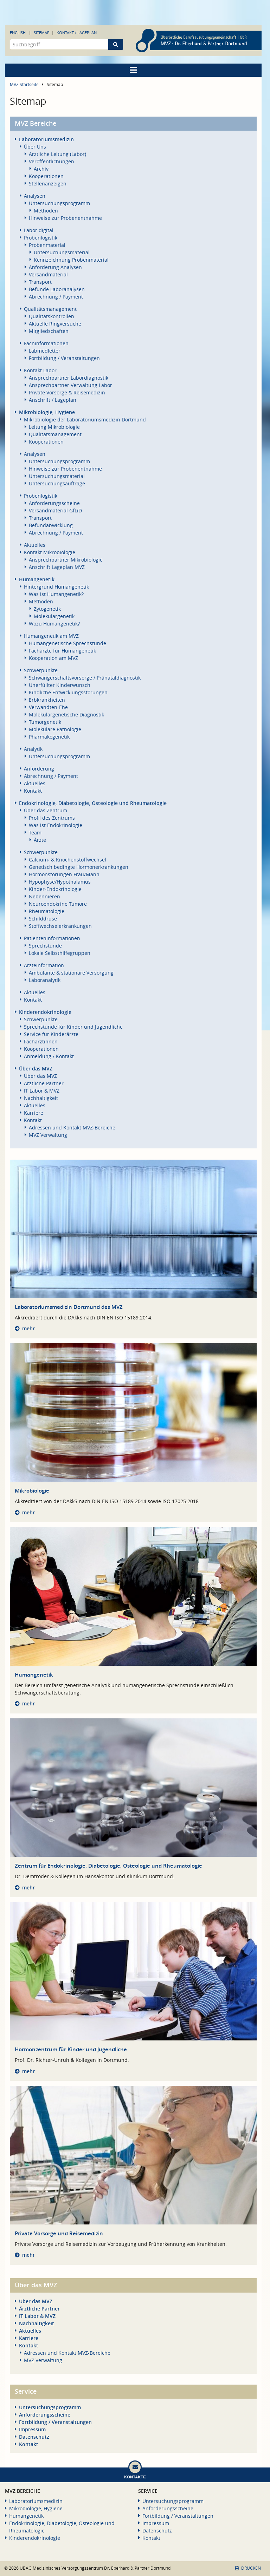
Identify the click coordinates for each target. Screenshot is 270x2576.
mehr (28, 1328)
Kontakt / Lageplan (77, 32)
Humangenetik (34, 1674)
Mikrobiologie (32, 1490)
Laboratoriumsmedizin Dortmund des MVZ (69, 1307)
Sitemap (42, 32)
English (18, 32)
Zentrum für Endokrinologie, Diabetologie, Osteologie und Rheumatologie (108, 1865)
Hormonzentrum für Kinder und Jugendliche (71, 2049)
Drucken (248, 2568)
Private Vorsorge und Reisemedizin (59, 2233)
